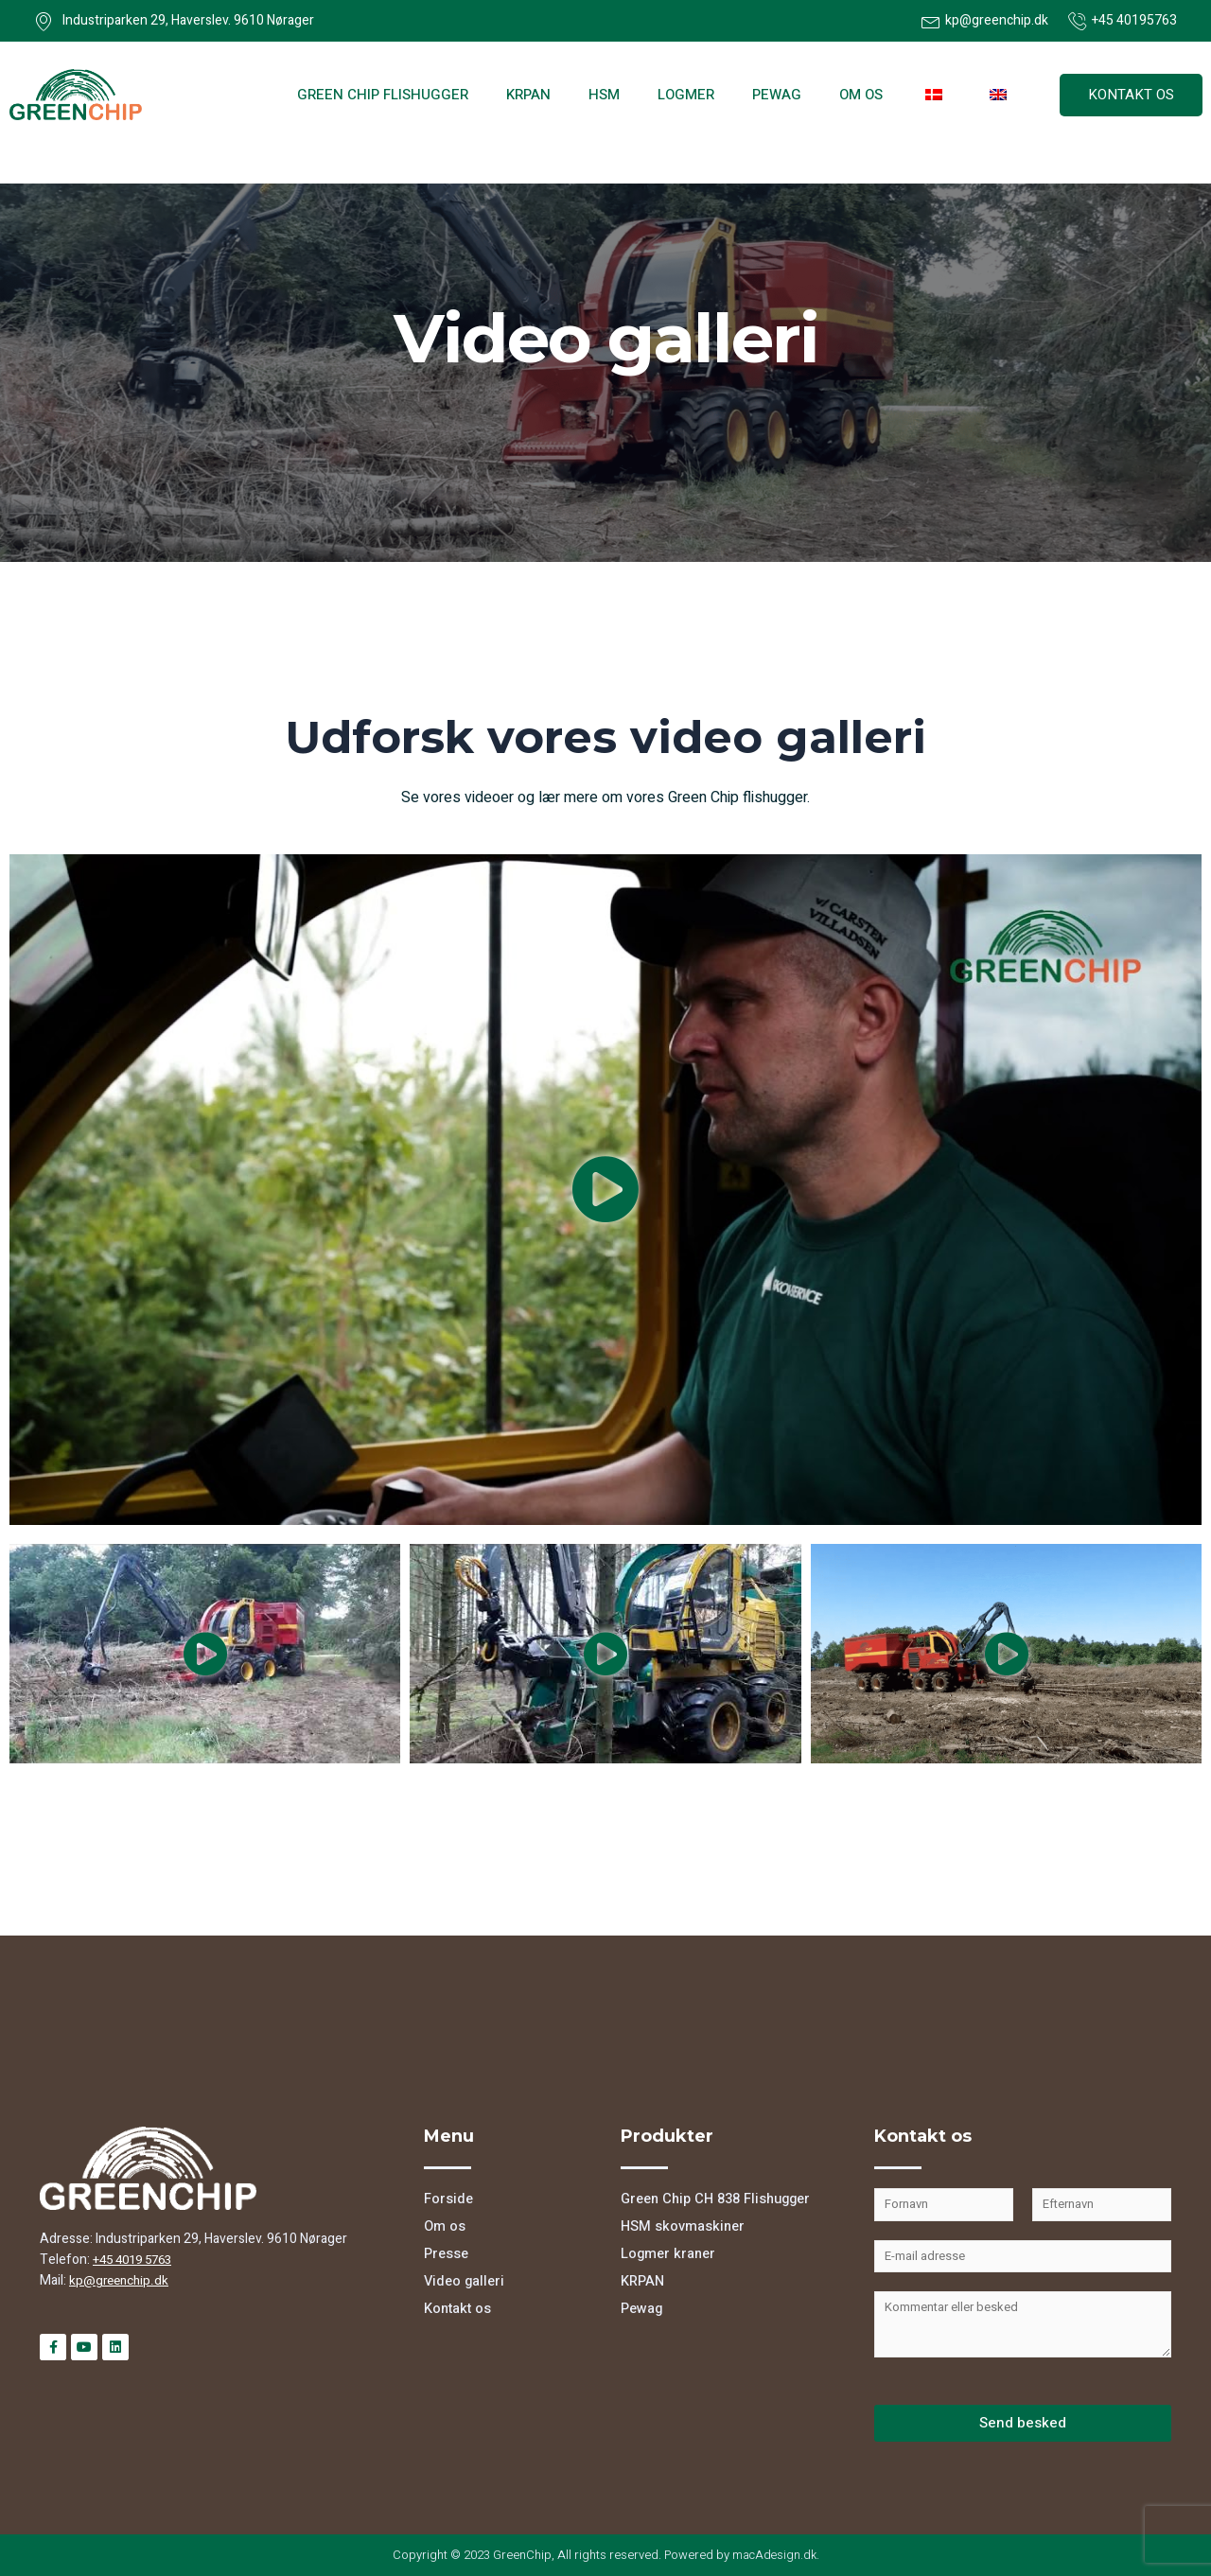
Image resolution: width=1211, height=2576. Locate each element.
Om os (861, 94)
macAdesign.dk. (775, 2555)
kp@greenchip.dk (120, 2280)
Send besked (1022, 2422)
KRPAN (528, 94)
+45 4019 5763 (137, 2259)
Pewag (776, 94)
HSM (604, 94)
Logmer (686, 94)
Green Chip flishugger (382, 94)
